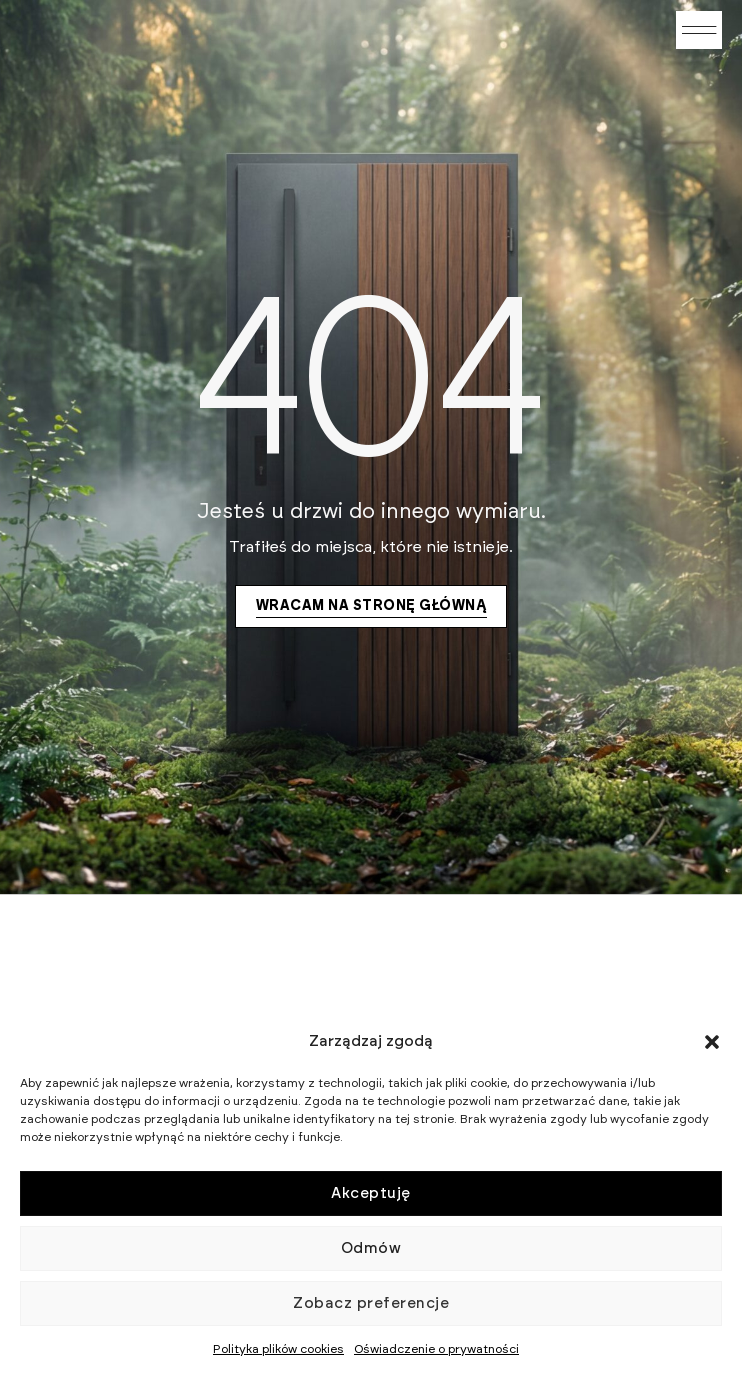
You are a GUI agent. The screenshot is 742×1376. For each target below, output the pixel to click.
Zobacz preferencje (371, 1303)
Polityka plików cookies (278, 1349)
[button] (712, 1042)
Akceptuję (371, 1193)
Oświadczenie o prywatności (436, 1349)
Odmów (371, 1248)
